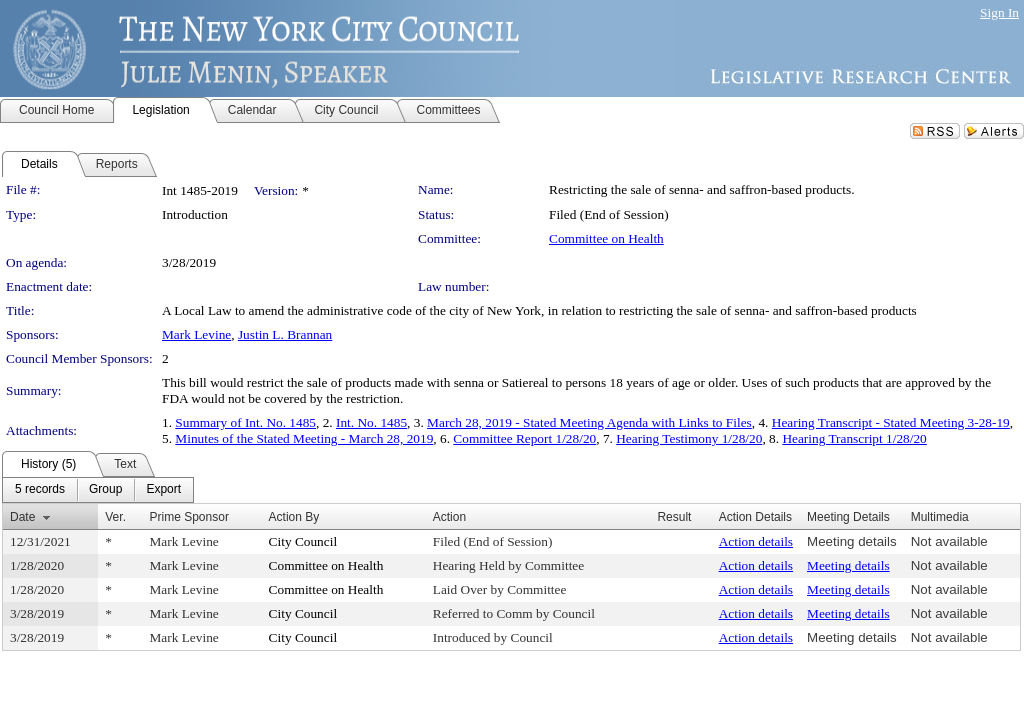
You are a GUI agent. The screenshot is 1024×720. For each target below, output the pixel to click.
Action (449, 517)
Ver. (115, 517)
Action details (756, 541)
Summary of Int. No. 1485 (245, 422)
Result (674, 517)
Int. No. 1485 (371, 422)
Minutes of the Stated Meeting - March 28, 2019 (304, 438)
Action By (294, 517)
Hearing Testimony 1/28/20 (689, 438)
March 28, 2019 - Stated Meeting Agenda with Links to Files (589, 422)
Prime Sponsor (189, 517)
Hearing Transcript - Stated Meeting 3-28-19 (891, 422)
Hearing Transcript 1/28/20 (854, 438)
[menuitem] (40, 490)
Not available (949, 541)
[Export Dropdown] (163, 490)
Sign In (999, 12)
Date (22, 517)
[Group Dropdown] (105, 490)
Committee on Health (606, 238)
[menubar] (98, 490)
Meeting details (852, 541)
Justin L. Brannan (285, 334)
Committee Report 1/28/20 (524, 438)
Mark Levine (196, 334)
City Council (303, 541)
